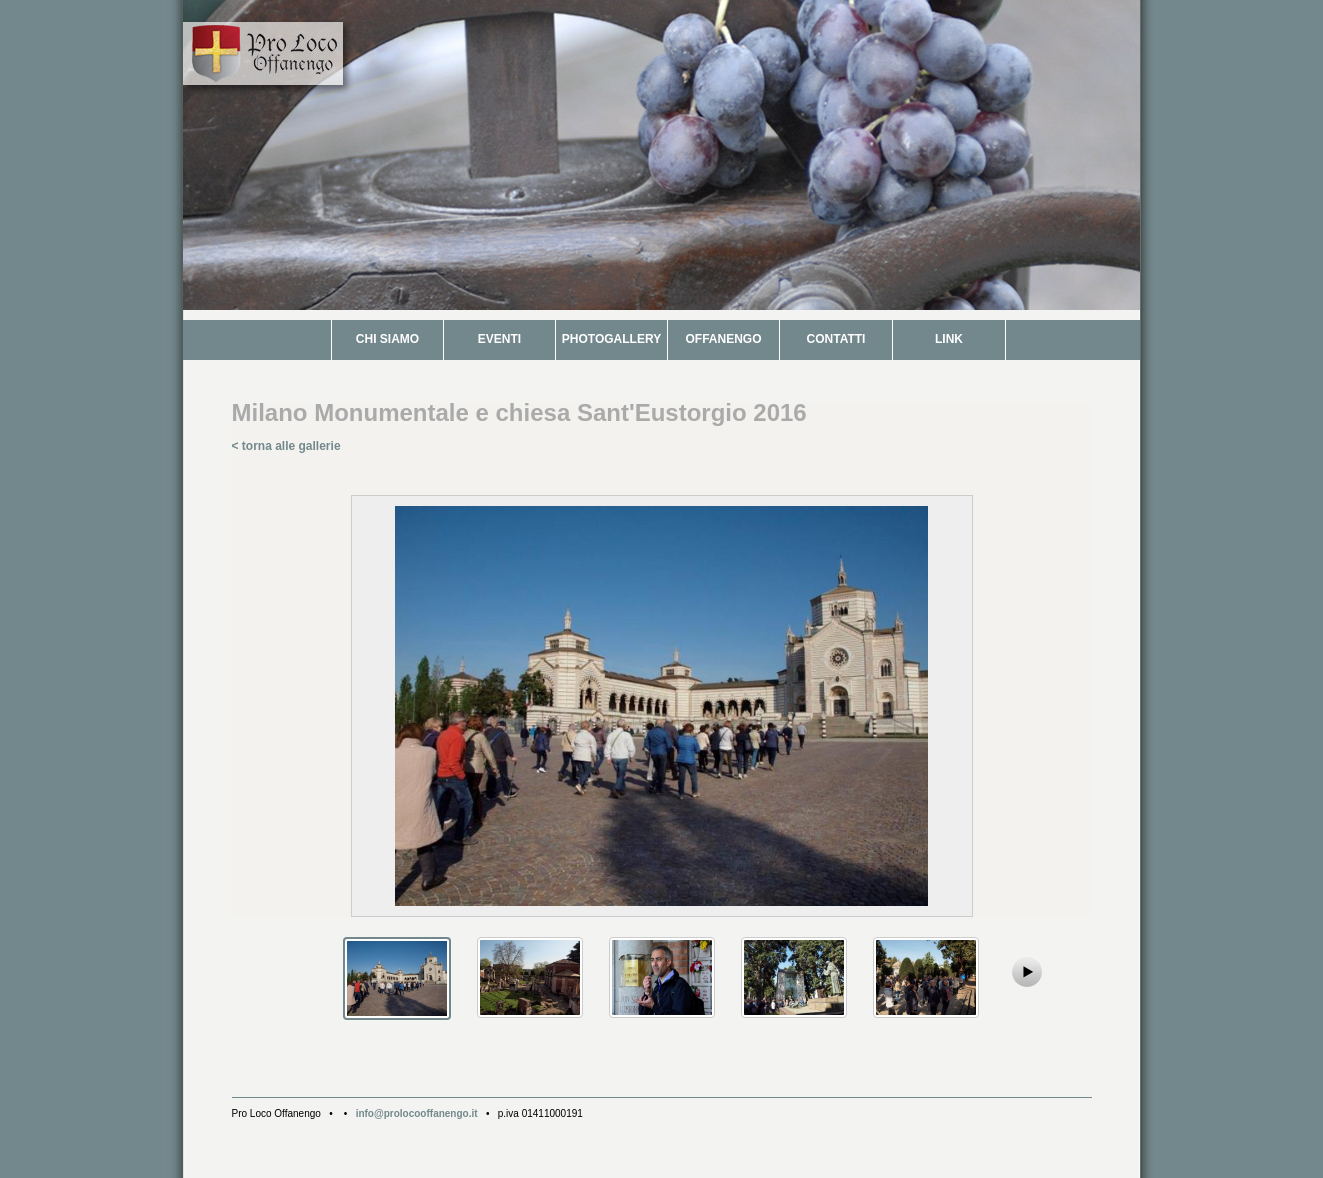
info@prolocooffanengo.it (417, 1113)
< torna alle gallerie (286, 446)
